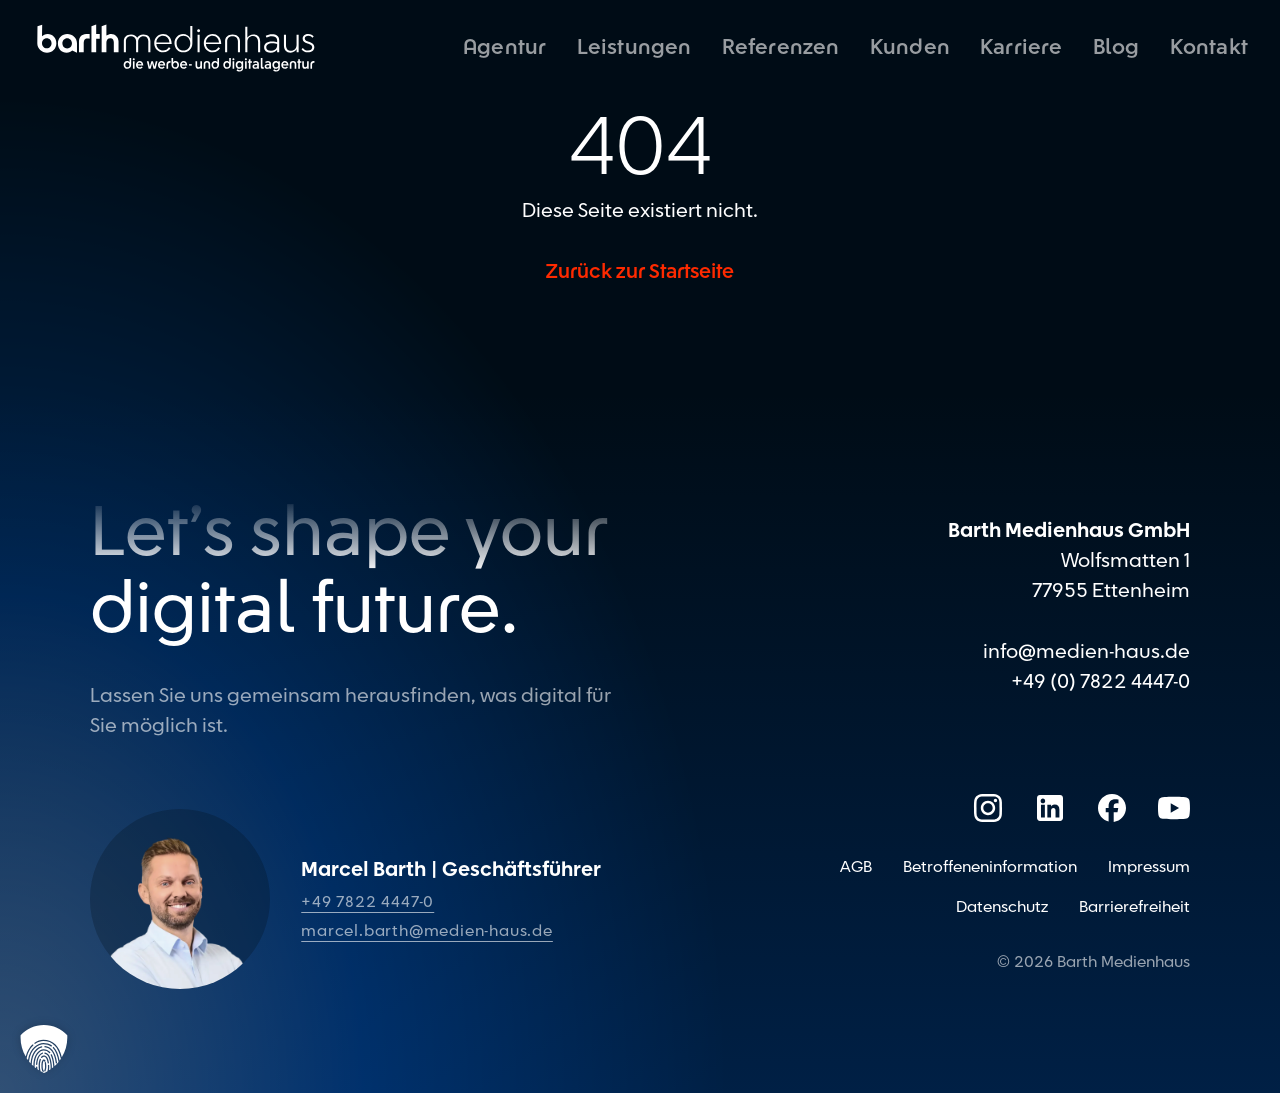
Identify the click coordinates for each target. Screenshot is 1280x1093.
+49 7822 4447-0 (367, 902)
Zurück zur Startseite (640, 272)
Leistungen (634, 47)
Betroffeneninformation (990, 867)
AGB (856, 867)
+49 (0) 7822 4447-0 (1100, 682)
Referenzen (781, 47)
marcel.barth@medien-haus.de (427, 931)
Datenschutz (1002, 907)
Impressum (1149, 867)
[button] (44, 1049)
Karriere (1021, 47)
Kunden (910, 47)
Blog (1116, 47)
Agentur (504, 47)
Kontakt (1209, 47)
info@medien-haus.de (1086, 652)
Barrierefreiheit (1134, 907)
